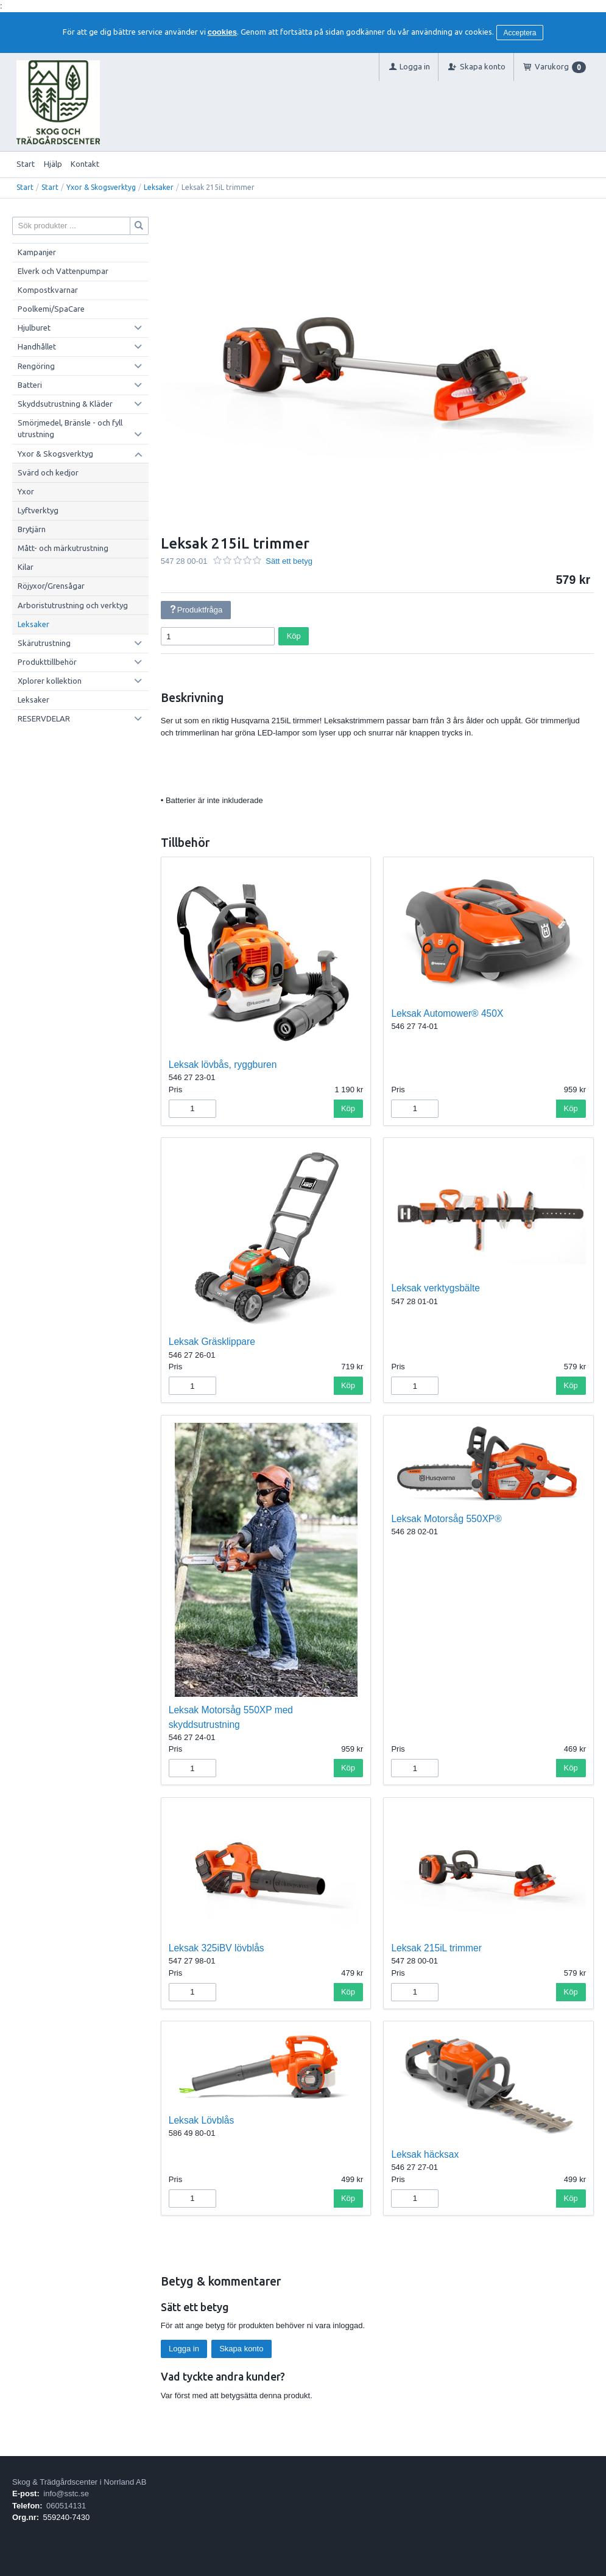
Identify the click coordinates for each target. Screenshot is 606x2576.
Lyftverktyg (38, 510)
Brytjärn (32, 529)
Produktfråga (195, 609)
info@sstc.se (66, 2493)
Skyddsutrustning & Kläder (65, 403)
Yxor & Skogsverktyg (101, 187)
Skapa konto (241, 2348)
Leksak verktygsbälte (435, 1288)
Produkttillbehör (47, 662)
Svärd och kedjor (48, 472)
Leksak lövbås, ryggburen (223, 1064)
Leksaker (159, 187)
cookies (222, 32)
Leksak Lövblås (201, 2120)
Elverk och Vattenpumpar (63, 271)
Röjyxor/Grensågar (51, 585)
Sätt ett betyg (289, 561)
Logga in (184, 2348)
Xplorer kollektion (50, 680)
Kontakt (85, 164)
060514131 (66, 2505)
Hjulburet (34, 327)
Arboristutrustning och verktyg (73, 605)
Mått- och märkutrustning (63, 548)
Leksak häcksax (425, 2154)
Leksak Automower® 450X (447, 1013)
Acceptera (520, 33)
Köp (294, 635)
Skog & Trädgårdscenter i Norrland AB (79, 2482)
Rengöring (36, 366)
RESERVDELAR (44, 718)
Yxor (26, 491)
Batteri (30, 385)
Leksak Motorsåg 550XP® (446, 1519)
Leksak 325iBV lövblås (216, 1948)
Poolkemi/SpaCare (51, 308)
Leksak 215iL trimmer (436, 1948)
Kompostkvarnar (48, 290)
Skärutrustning (44, 643)
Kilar (25, 567)
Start (25, 164)
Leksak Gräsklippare (212, 1341)
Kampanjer (37, 252)
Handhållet (37, 346)
